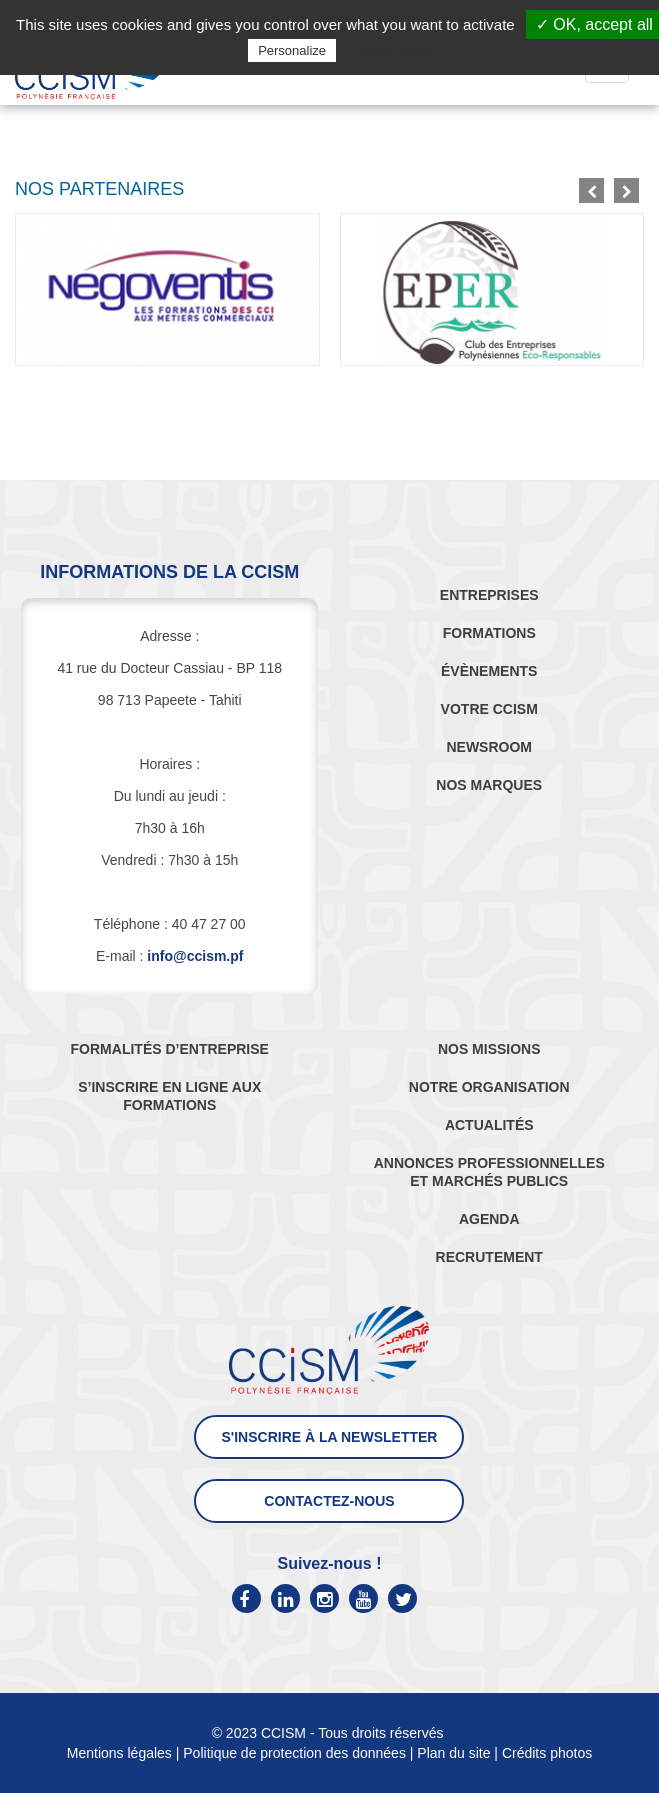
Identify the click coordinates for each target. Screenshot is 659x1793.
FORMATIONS (489, 633)
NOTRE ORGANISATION (489, 1087)
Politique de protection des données (294, 1753)
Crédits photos (547, 1753)
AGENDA (489, 1219)
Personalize (292, 50)
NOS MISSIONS (489, 1049)
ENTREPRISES (489, 595)
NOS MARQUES (489, 785)
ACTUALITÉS (489, 1125)
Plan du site (453, 1753)
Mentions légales (119, 1753)
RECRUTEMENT (489, 1257)
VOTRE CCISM (489, 709)
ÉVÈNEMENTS (489, 671)
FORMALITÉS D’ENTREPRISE (170, 1049)
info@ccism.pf (195, 956)
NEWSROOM (489, 747)
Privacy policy (389, 50)
